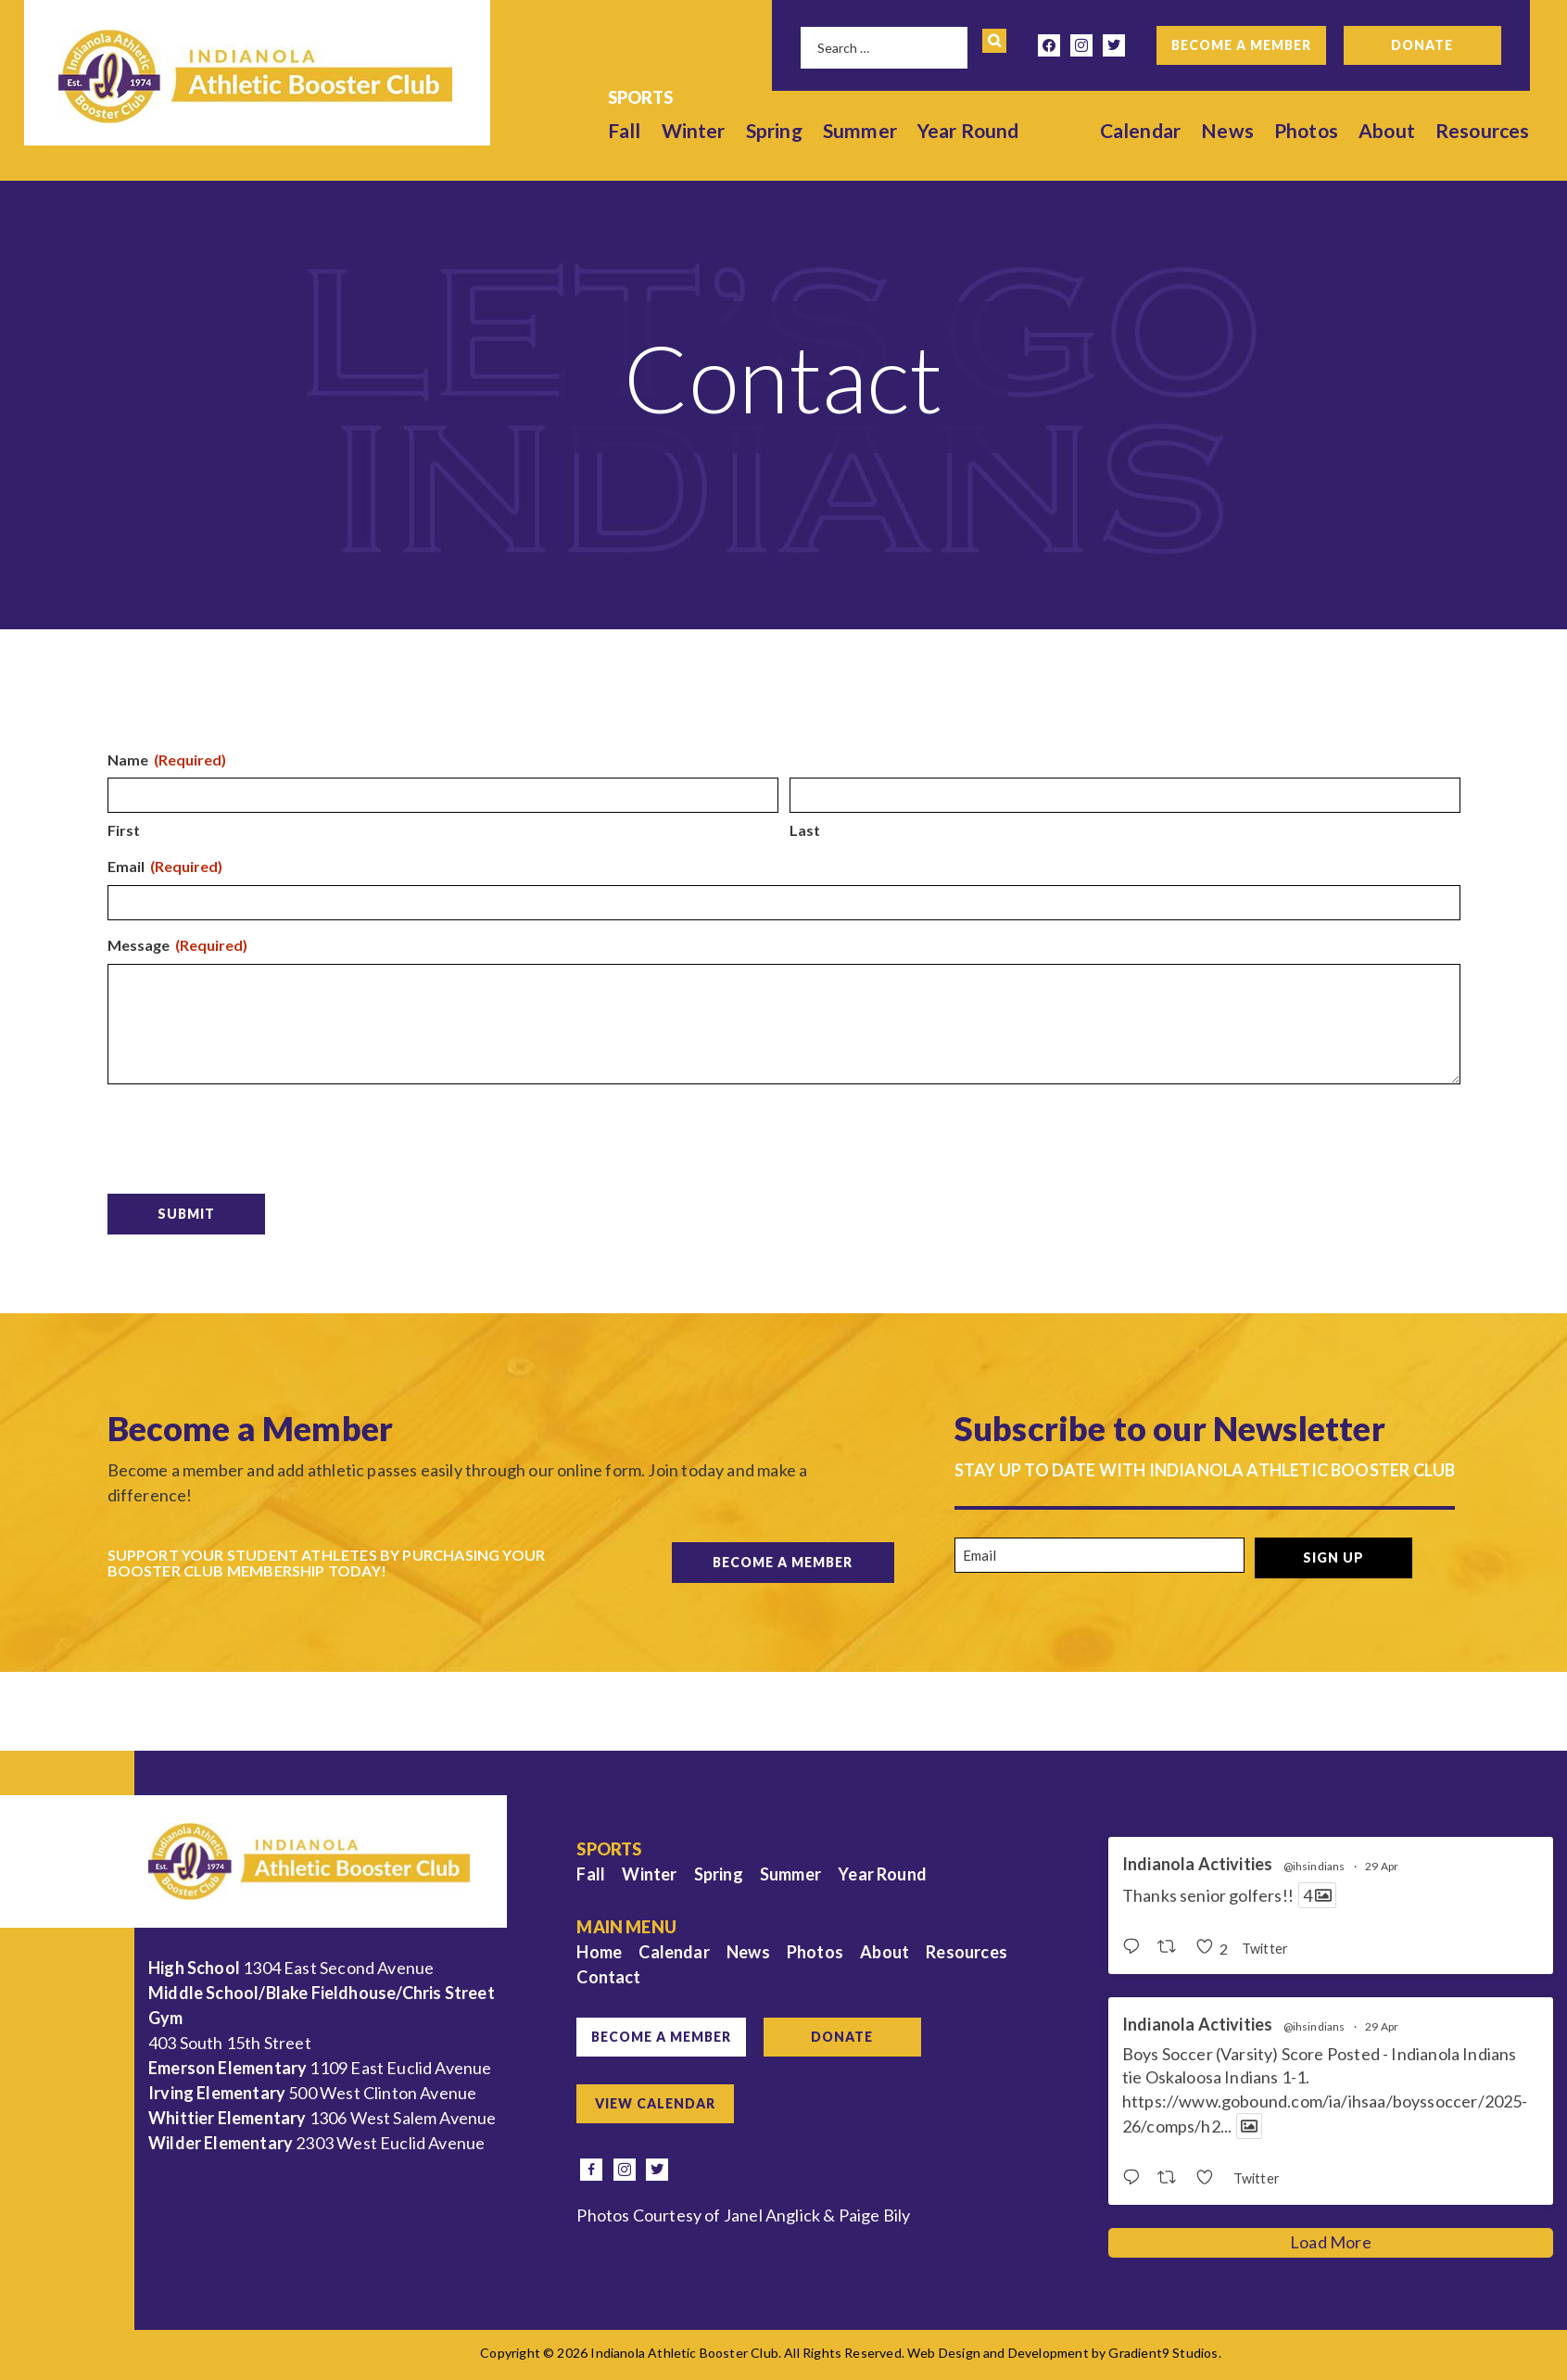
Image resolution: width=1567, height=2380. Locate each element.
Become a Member (1241, 45)
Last (805, 830)
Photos (1306, 130)
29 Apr (1381, 1866)
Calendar (1140, 130)
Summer (860, 130)
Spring (774, 130)
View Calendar (655, 2103)
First (123, 830)
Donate (1422, 45)
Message (177, 945)
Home (599, 1952)
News (1227, 130)
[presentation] (248, 1135)
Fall (624, 130)
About (1386, 130)
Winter (694, 130)
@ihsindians (1314, 1866)
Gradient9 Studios (1163, 2353)
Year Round (968, 130)
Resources (1482, 130)
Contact (608, 1977)
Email (164, 867)
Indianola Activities (1197, 1864)
